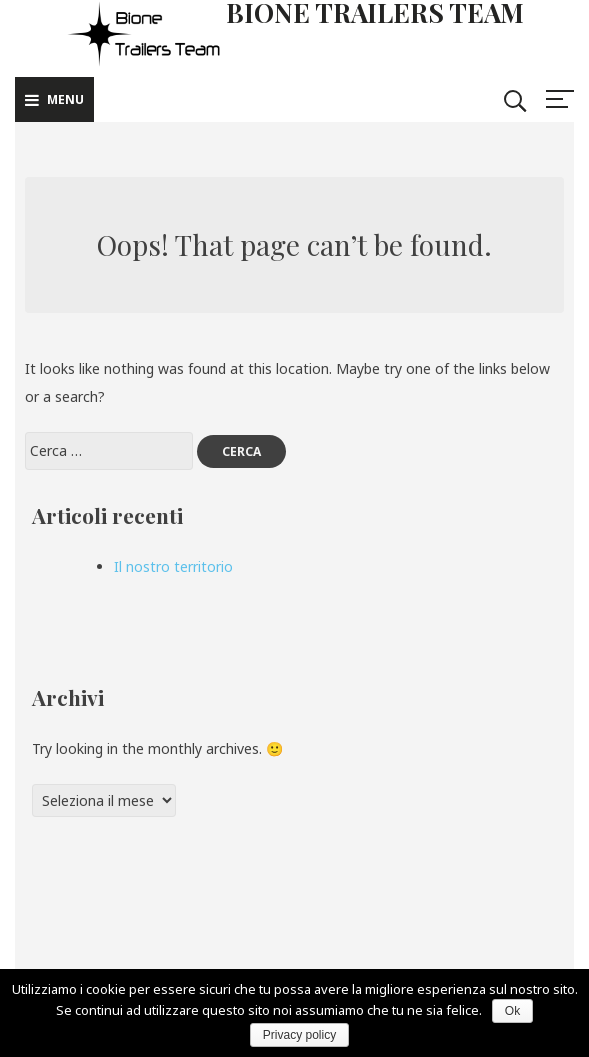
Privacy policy (299, 1035)
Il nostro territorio (173, 566)
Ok (512, 1011)
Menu (54, 99)
